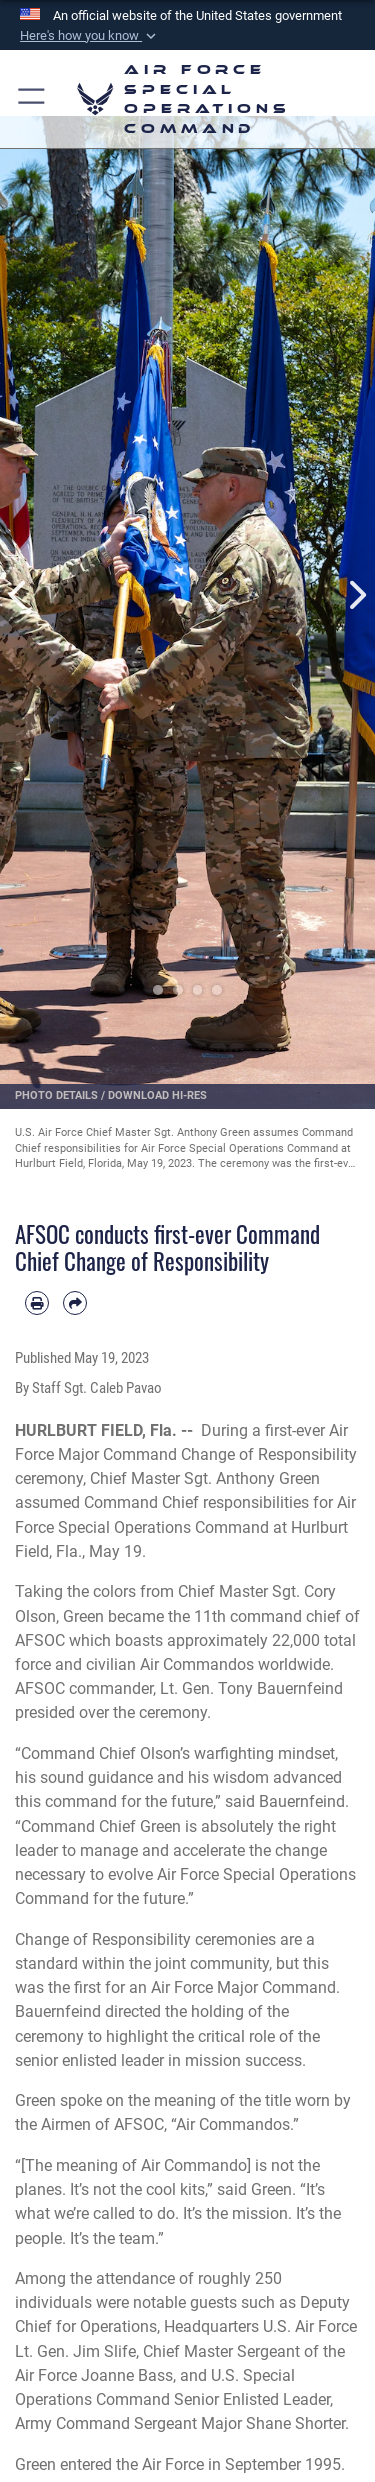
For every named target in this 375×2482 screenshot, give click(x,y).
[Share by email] (75, 1303)
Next (357, 595)
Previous (19, 595)
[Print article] (37, 1303)
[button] (90, 36)
